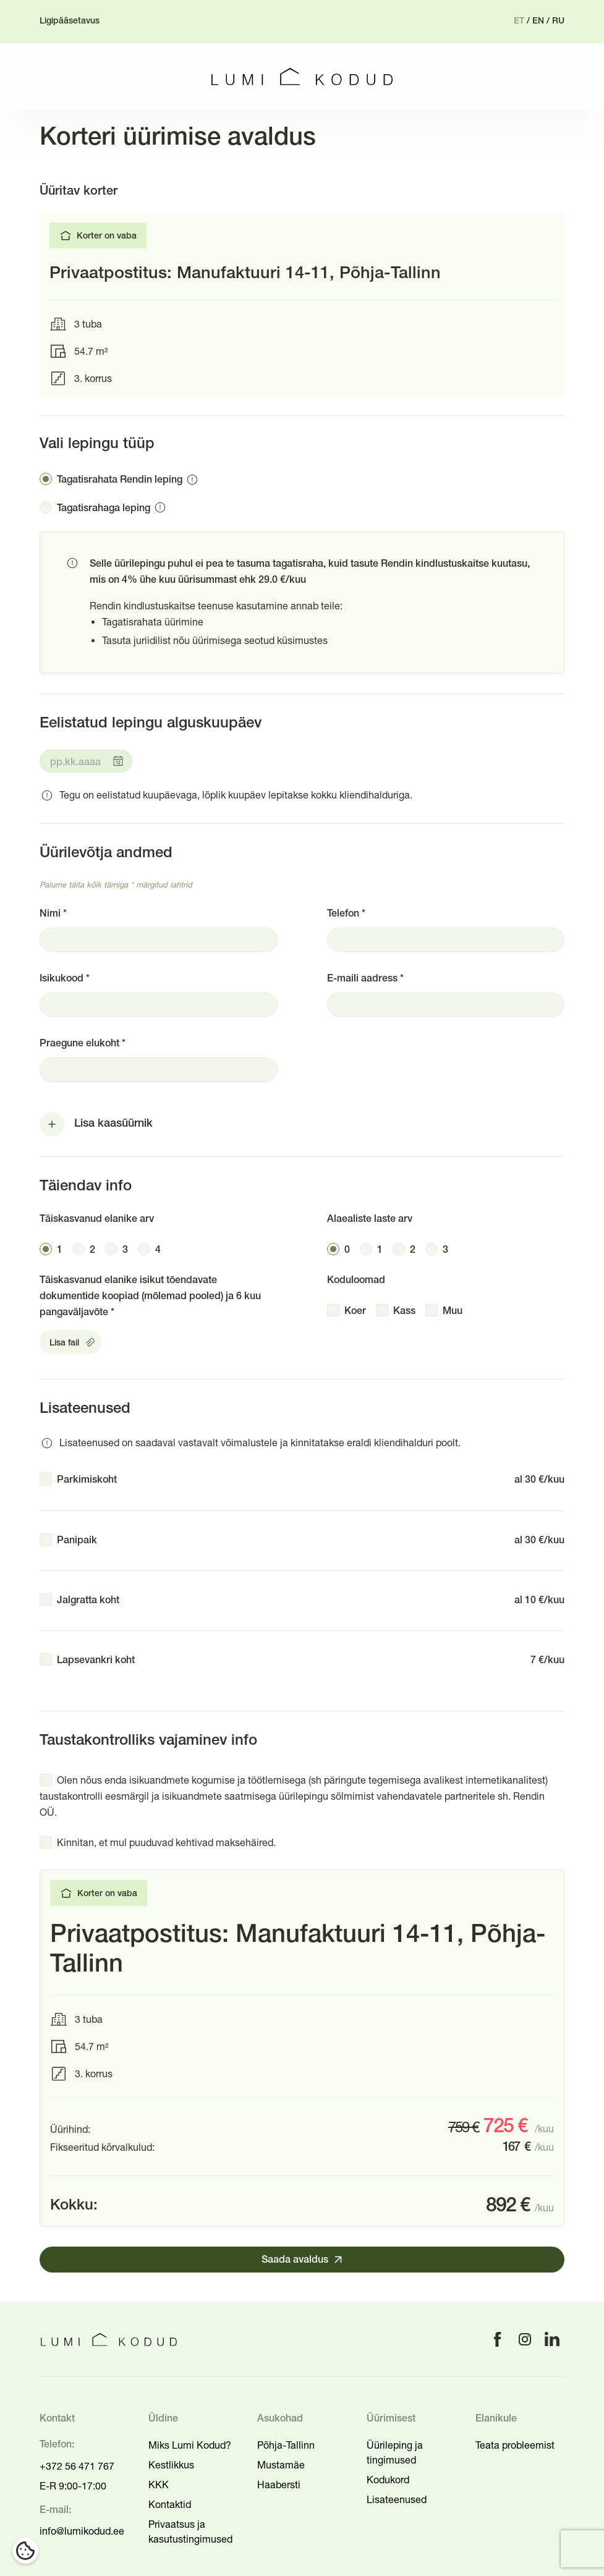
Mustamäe (281, 2464)
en (538, 21)
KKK (158, 2484)
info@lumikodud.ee (82, 2530)
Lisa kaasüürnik (113, 1124)
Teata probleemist (515, 2445)
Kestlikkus (171, 2464)
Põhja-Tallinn (286, 2445)
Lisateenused (397, 2499)
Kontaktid (169, 2504)
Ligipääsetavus (70, 21)
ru (558, 21)
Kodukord (388, 2479)
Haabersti (278, 2484)
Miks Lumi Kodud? (189, 2445)
